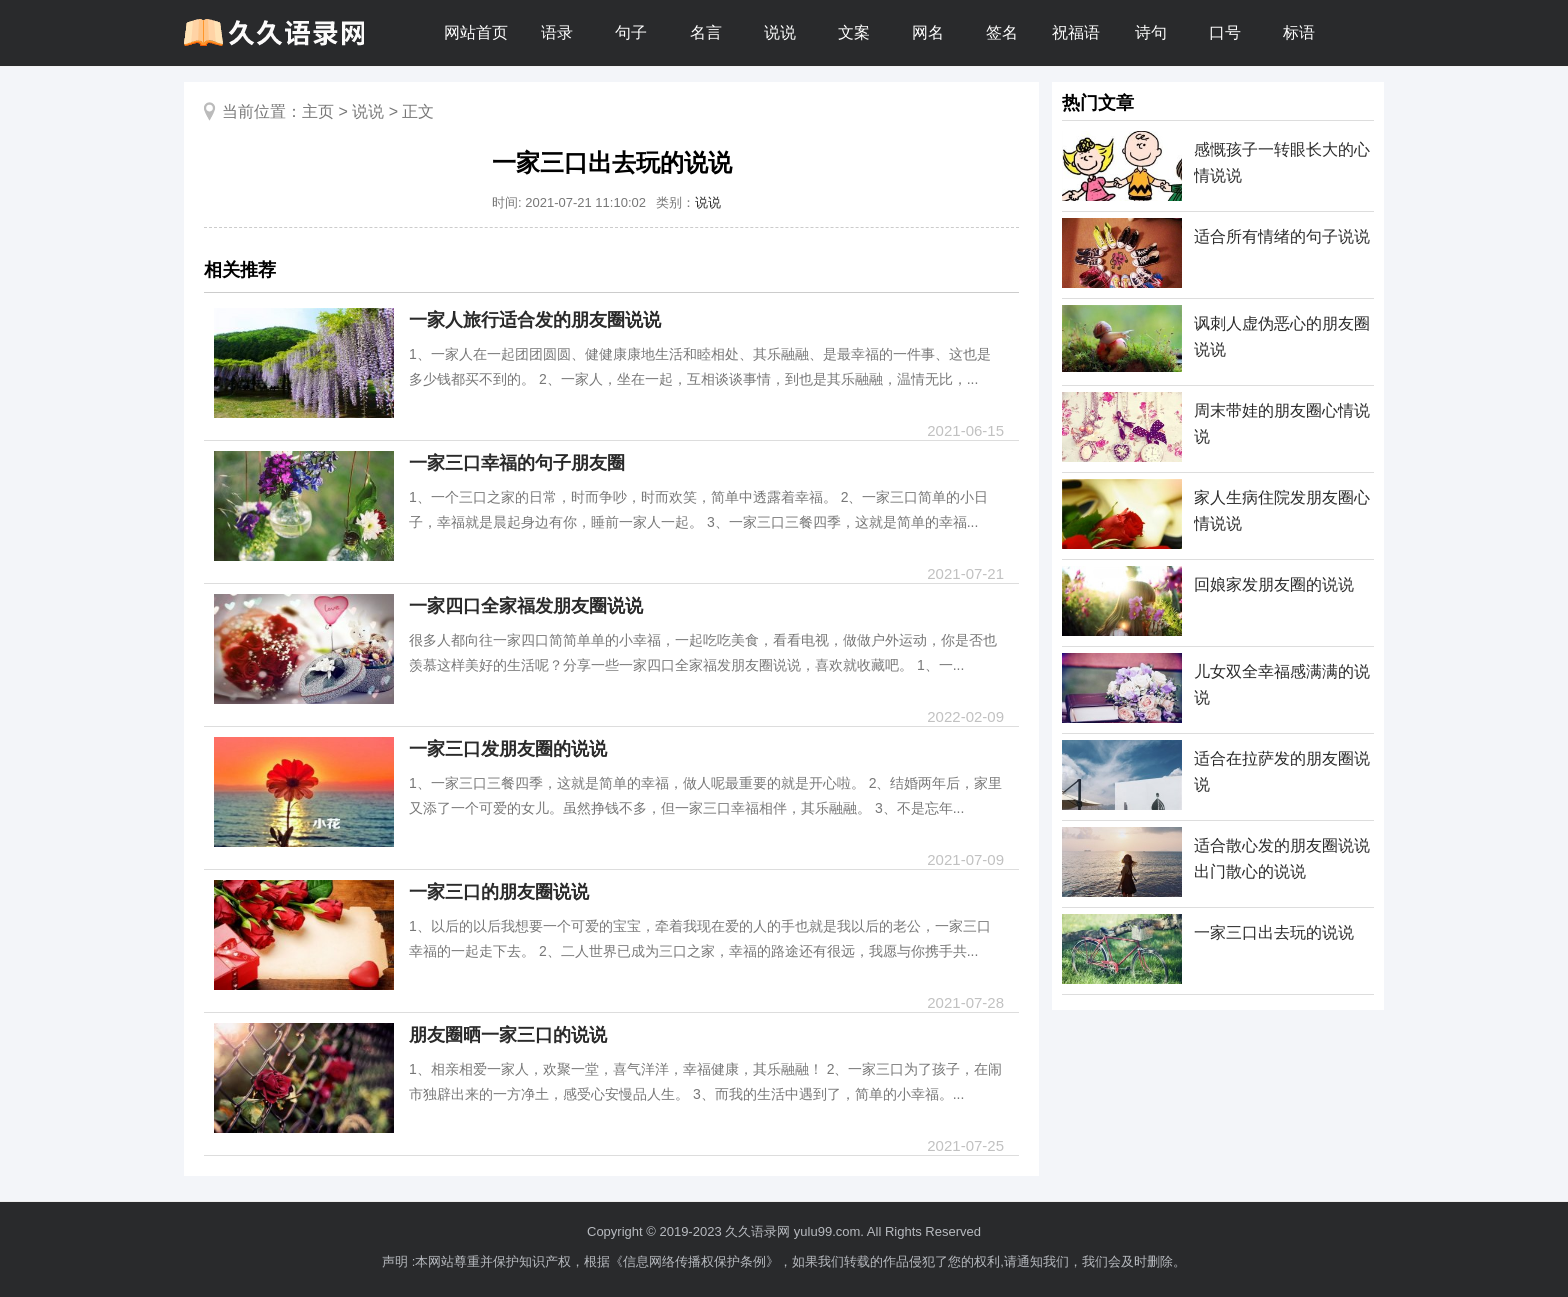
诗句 (1151, 32)
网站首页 (476, 32)
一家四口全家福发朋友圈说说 (526, 606)
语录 (557, 32)
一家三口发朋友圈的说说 (508, 749)
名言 (706, 32)
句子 (631, 32)
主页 (318, 111)
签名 (1002, 32)
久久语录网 (757, 1231)
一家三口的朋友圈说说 (499, 892)
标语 (1299, 32)
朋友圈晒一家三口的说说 (508, 1035)
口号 (1225, 32)
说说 (780, 32)
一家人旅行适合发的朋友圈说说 (535, 320)
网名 (928, 32)
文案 (854, 32)
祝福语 (1076, 32)
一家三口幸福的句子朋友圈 (517, 463)
